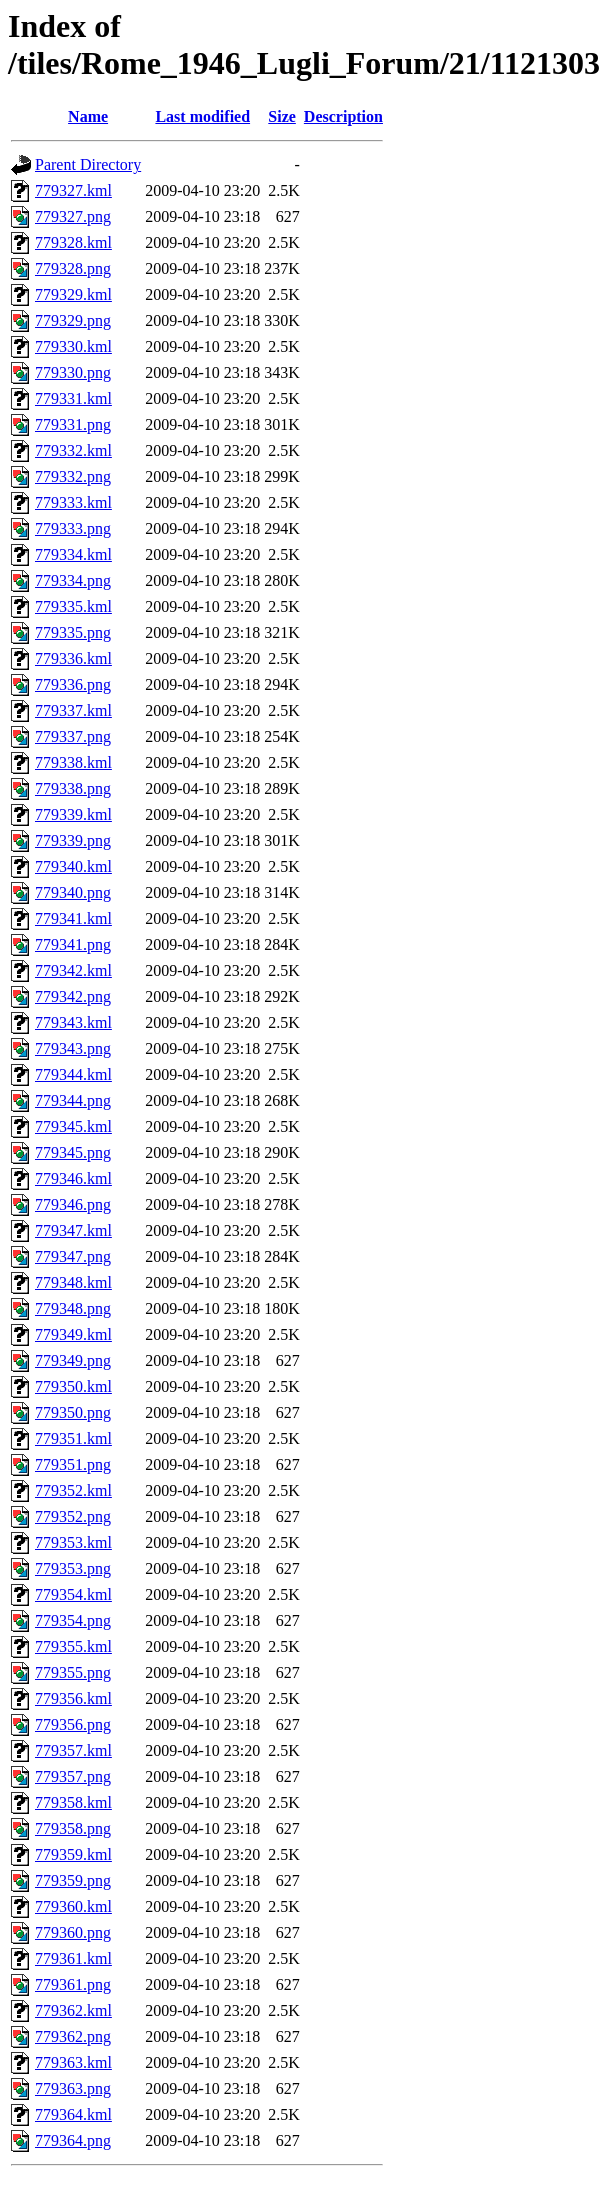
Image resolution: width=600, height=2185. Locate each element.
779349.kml (73, 1334)
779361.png (73, 1984)
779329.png (73, 320)
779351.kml (73, 1438)
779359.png (73, 1880)
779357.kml (73, 1750)
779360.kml (73, 1906)
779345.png (73, 1152)
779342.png (73, 996)
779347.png (73, 1256)
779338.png (73, 788)
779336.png (73, 684)
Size (282, 116)
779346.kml (73, 1178)
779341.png (73, 944)
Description (343, 116)
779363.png (73, 2088)
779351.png (73, 1464)
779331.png (73, 424)
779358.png (73, 1828)
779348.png (73, 1308)
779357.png (73, 1776)
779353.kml (73, 1542)
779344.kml (73, 1074)
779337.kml (73, 710)
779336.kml (73, 658)
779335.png (73, 632)
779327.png (73, 216)
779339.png (73, 840)
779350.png (73, 1412)
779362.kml (73, 2010)
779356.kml (73, 1698)
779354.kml (73, 1594)
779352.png (73, 1516)
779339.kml (73, 814)
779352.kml (73, 1490)
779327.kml (73, 190)
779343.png (73, 1048)
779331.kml (73, 398)
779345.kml (73, 1126)
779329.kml (73, 294)
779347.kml (73, 1230)
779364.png (73, 2140)
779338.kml (73, 762)
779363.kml (73, 2062)
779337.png (73, 736)
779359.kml (73, 1854)
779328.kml (73, 242)
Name (88, 116)
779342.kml (73, 970)
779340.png (73, 892)
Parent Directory (88, 164)
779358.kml (73, 1802)
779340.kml (73, 866)
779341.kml (73, 918)
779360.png (73, 1932)
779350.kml (73, 1386)
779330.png (73, 372)
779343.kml (73, 1022)
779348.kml (73, 1282)
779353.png (73, 1568)
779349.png (73, 1360)
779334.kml (73, 554)
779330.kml (73, 346)
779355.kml (73, 1646)
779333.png (73, 528)
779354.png (73, 1620)
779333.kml (73, 502)
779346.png (73, 1204)
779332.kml (73, 450)
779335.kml (73, 606)
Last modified (202, 116)
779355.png (73, 1672)
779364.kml (73, 2114)
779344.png (73, 1100)
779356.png (73, 1724)
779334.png (73, 580)
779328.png (73, 268)
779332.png (73, 476)
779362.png (73, 2036)
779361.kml (73, 1958)
